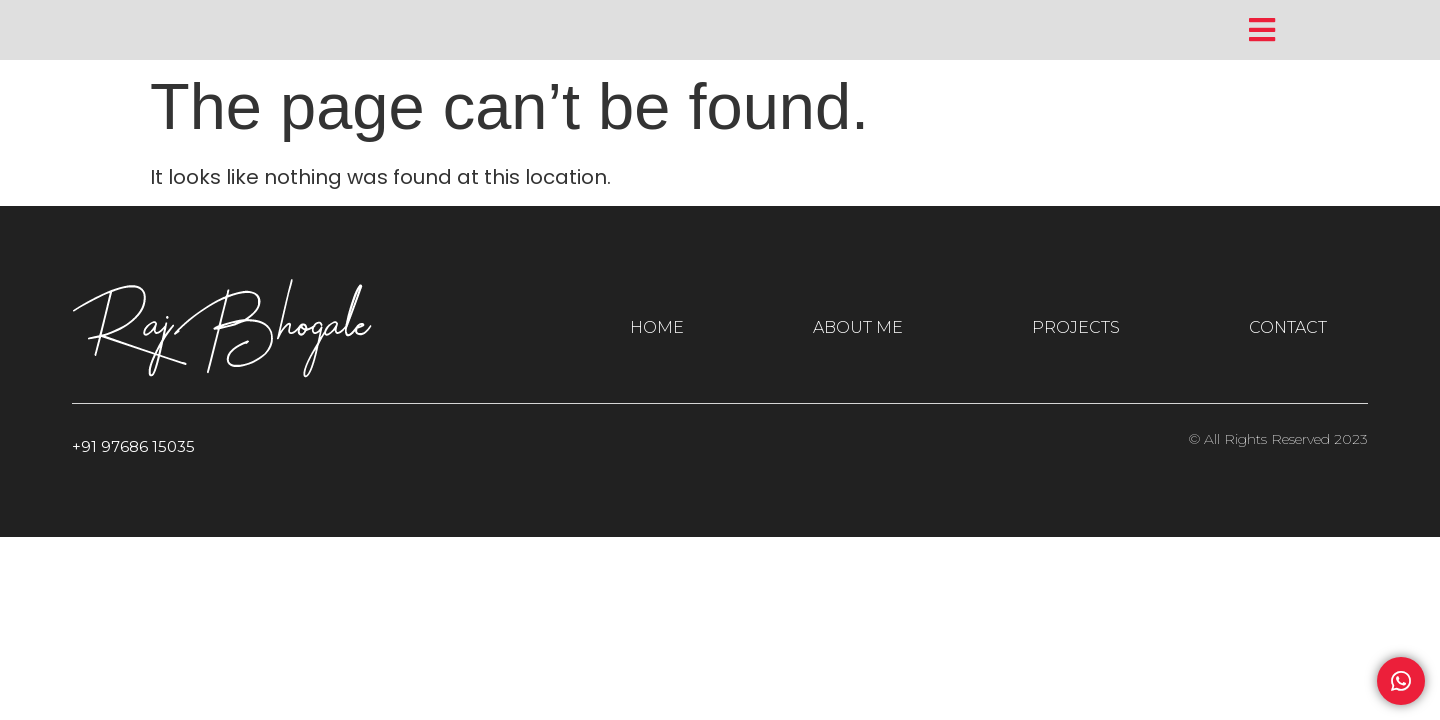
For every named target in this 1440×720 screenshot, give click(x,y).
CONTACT (1288, 327)
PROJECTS (1076, 327)
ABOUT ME (858, 327)
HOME (657, 327)
